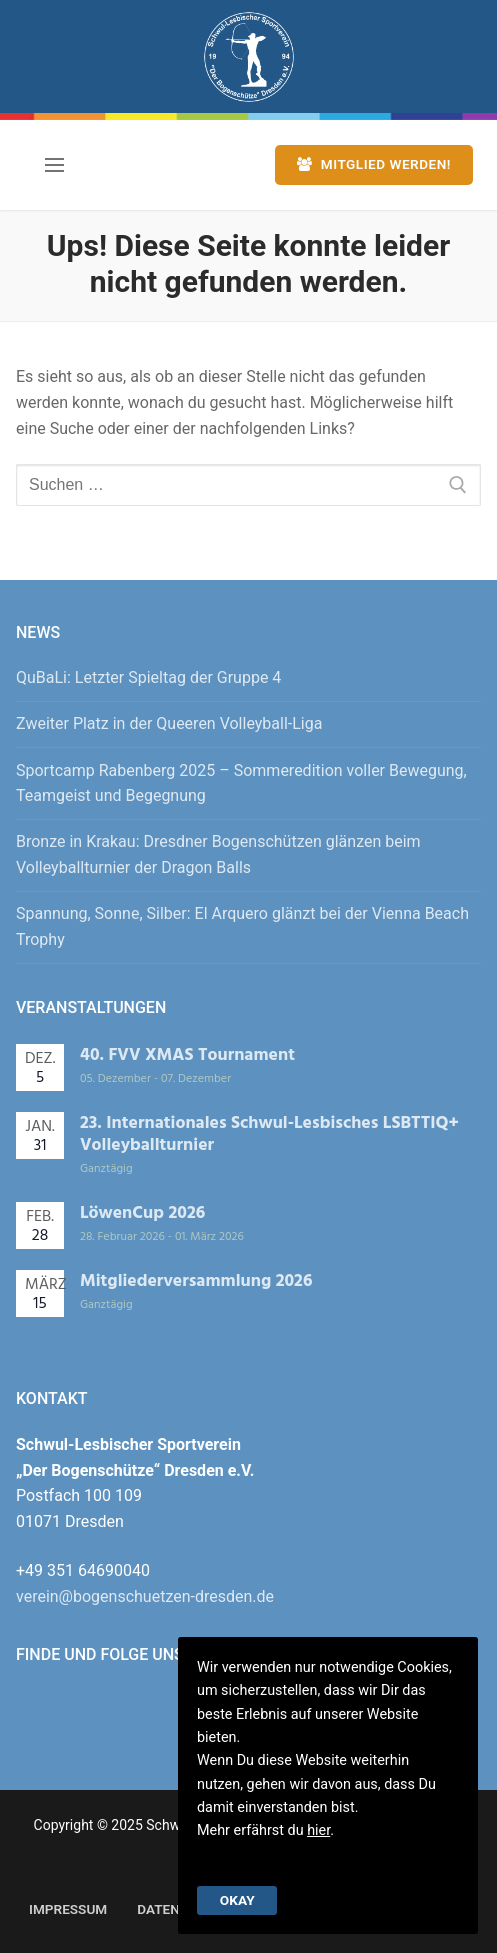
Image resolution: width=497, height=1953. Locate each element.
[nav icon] (54, 165)
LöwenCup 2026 (142, 1213)
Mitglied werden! (374, 164)
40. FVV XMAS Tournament (187, 1055)
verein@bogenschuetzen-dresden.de (145, 1596)
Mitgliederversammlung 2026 (196, 1281)
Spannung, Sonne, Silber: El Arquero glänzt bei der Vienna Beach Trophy (242, 926)
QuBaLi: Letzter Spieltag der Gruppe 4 (148, 677)
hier (318, 1830)
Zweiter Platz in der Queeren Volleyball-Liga (169, 723)
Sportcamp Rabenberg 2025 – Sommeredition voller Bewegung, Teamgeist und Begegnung (241, 783)
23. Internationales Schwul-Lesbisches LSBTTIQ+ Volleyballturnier (269, 1134)
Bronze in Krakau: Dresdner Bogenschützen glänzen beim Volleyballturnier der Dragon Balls (218, 854)
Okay (237, 1900)
